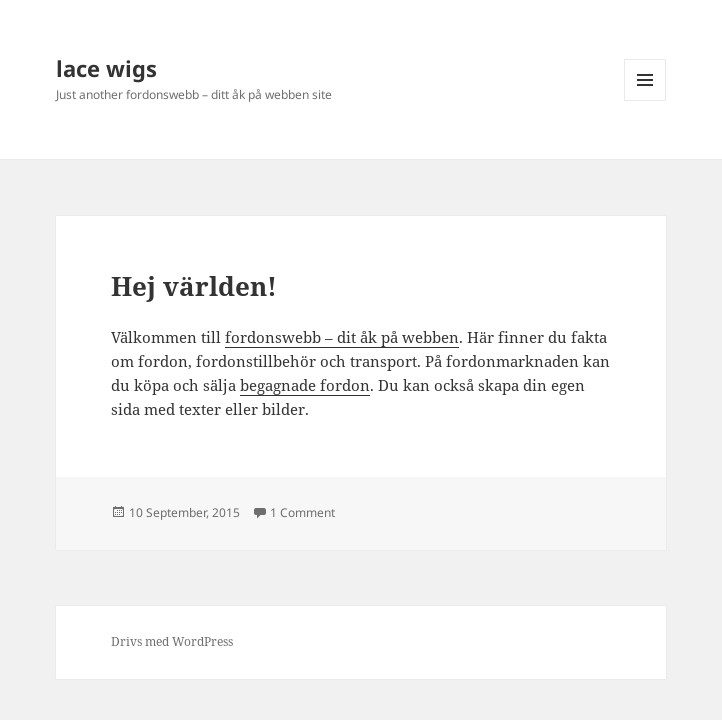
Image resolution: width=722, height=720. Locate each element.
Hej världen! (194, 286)
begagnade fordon (305, 385)
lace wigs (106, 68)
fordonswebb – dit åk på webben (342, 337)
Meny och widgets (645, 100)
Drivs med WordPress (172, 641)
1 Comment (302, 512)
